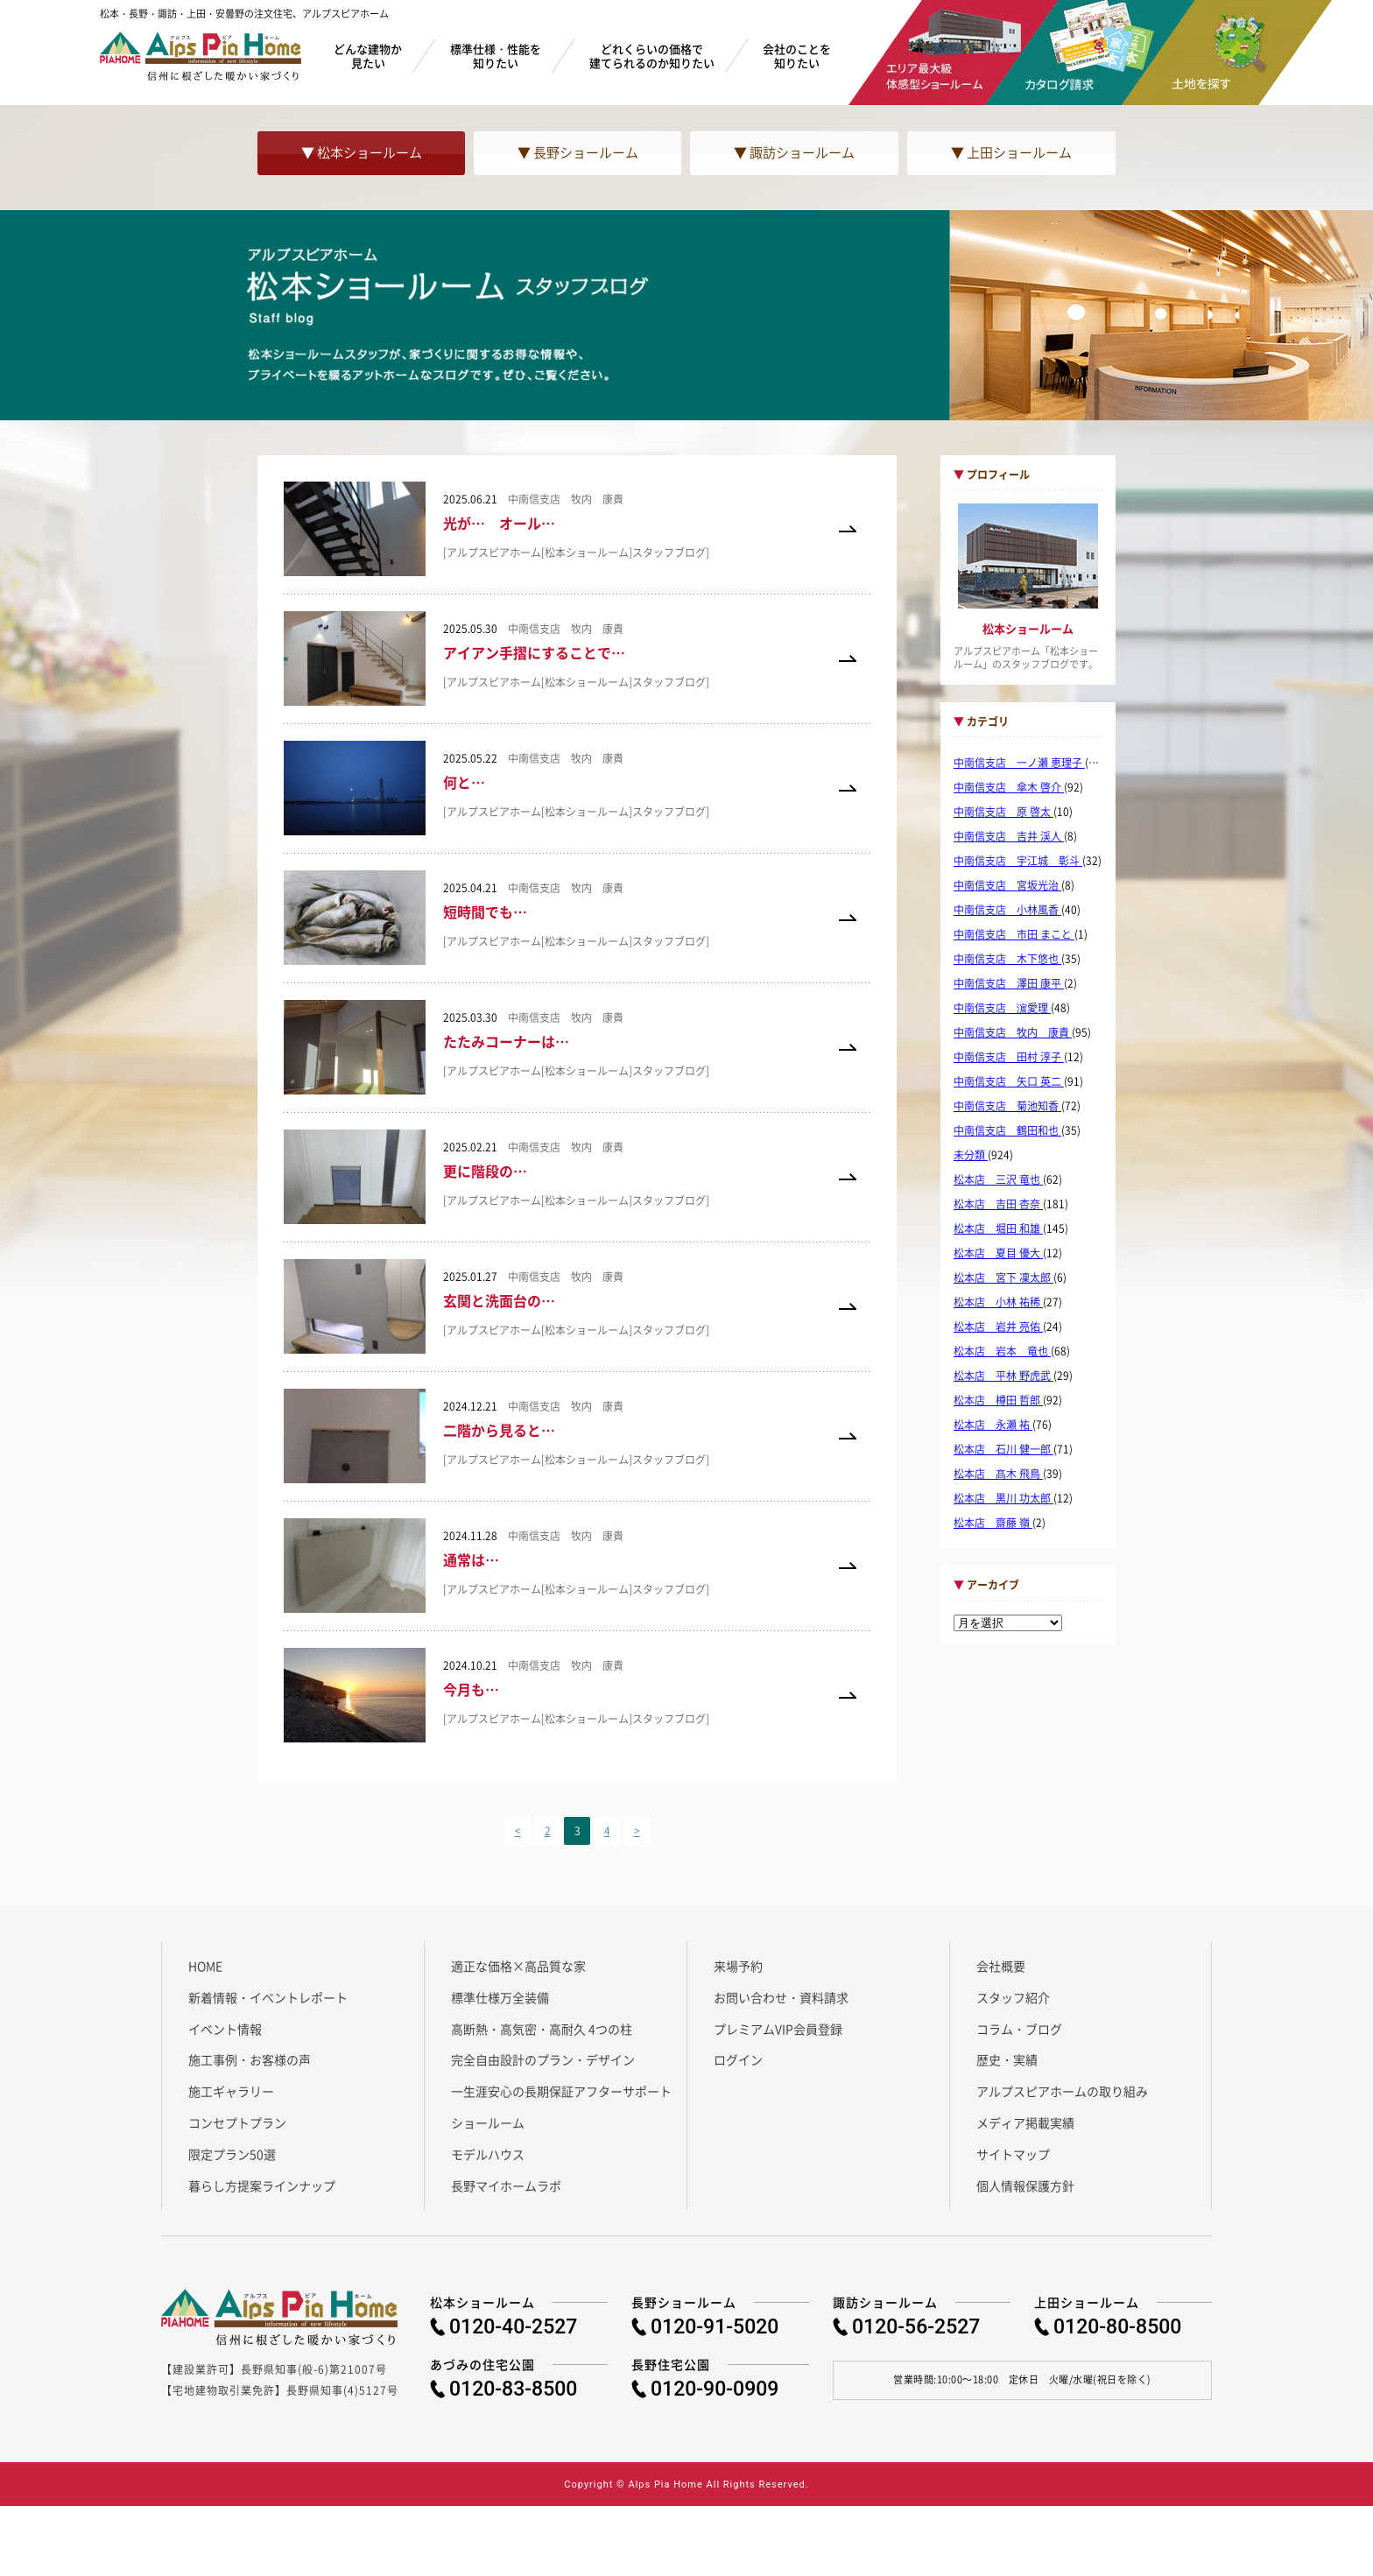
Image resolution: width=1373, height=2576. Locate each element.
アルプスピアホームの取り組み (1062, 2091)
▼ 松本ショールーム (361, 152)
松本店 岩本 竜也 (1002, 1351)
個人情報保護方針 (1025, 2185)
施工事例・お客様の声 (249, 2059)
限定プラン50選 (232, 2154)
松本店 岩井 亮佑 (998, 1326)
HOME (205, 1965)
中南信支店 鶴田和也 (1007, 1130)
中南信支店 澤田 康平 (1009, 983)
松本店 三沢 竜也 (998, 1179)
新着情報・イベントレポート (268, 1997)
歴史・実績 (1007, 2059)
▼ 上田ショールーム (1011, 152)
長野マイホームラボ (506, 2185)
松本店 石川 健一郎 (1003, 1449)
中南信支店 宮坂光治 (1007, 885)
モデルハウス (488, 2154)
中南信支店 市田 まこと (1014, 934)
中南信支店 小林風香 (1007, 910)
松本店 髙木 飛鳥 (998, 1474)
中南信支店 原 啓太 (1003, 812)
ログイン (738, 2059)
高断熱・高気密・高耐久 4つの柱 (541, 2029)
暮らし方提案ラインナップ (261, 2185)
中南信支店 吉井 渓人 (1009, 836)
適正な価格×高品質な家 (518, 1965)
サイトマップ (1013, 2154)
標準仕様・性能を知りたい (495, 55)
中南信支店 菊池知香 (1007, 1106)
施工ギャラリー (231, 2091)
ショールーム (488, 2122)
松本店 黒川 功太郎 (1003, 1498)
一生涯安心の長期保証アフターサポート (561, 2091)
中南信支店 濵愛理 (1002, 1008)
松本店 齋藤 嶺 (993, 1523)
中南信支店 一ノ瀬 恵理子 (1019, 763)
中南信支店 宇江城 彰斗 (1018, 861)
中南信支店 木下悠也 (1007, 959)
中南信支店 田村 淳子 (1009, 1057)
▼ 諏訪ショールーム (794, 152)
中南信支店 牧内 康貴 (1013, 1032)
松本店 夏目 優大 (998, 1253)
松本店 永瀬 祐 (993, 1424)
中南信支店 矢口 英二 (1009, 1081)
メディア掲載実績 (1025, 2122)
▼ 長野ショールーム (578, 152)
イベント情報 (225, 2029)
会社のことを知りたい (797, 55)
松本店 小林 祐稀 (998, 1302)
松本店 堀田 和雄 (998, 1228)
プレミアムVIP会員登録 (778, 2029)
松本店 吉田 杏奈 (998, 1204)
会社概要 (1000, 1965)
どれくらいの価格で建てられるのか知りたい (652, 55)
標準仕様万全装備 (500, 1997)
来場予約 (738, 1965)
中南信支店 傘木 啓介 (1009, 787)
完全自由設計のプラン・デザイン (543, 2059)
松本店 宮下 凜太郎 (1003, 1277)
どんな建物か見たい (368, 55)
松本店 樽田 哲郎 (998, 1400)
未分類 (971, 1155)
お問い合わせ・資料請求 (781, 1997)
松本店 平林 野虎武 (1003, 1375)
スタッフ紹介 (1013, 1997)
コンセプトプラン (237, 2122)
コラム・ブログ (1019, 2029)
